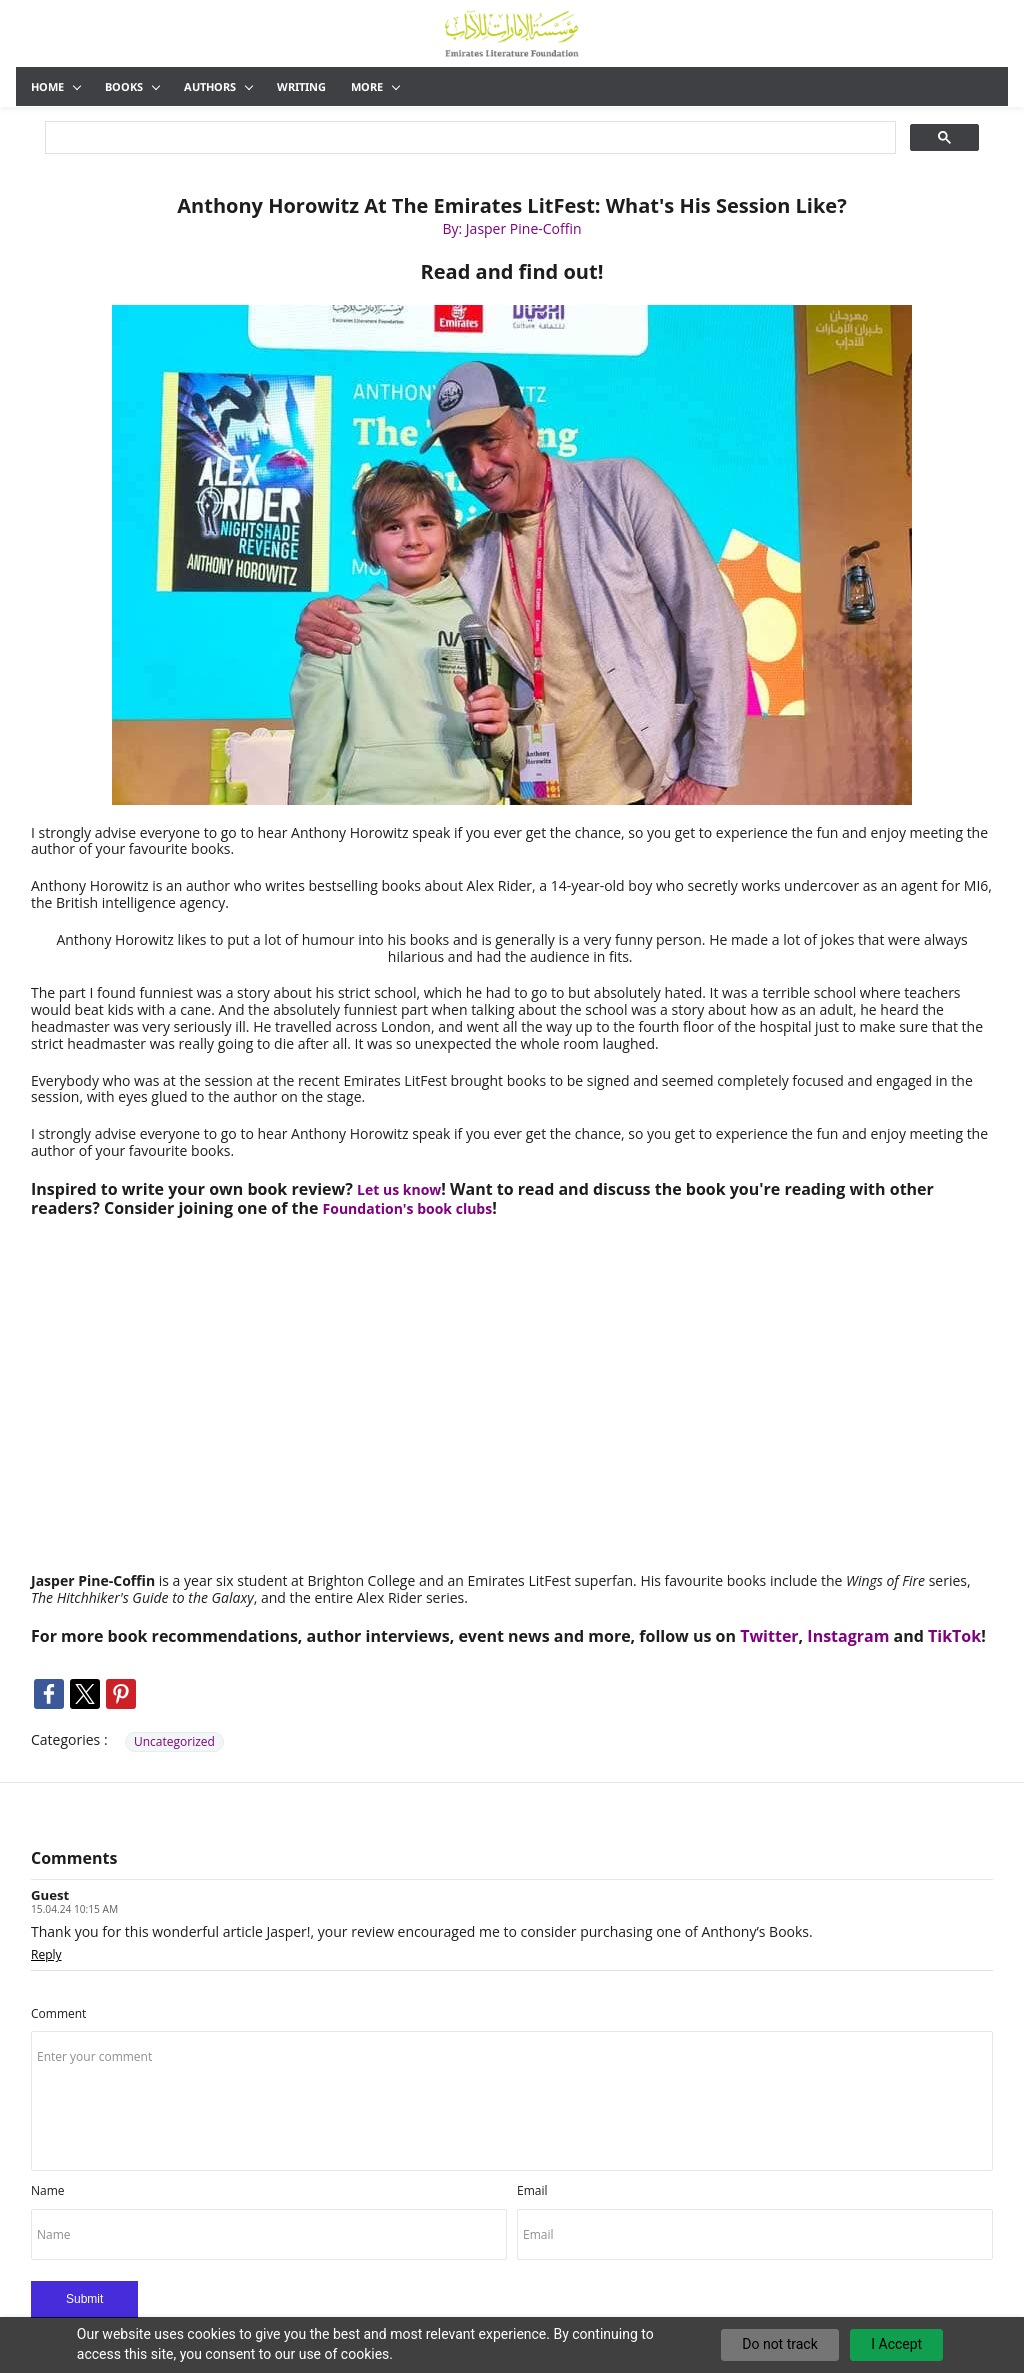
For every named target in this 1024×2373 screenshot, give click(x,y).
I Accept (896, 2344)
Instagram (848, 1636)
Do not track (780, 2344)
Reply (46, 1954)
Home (56, 86)
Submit (84, 2299)
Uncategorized (174, 1741)
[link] (512, 311)
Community (562, 86)
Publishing (384, 86)
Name (48, 2190)
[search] (468, 138)
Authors (218, 86)
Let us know (399, 1189)
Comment (58, 2013)
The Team (656, 86)
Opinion (468, 86)
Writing (301, 86)
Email (532, 2190)
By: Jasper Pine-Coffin (511, 228)
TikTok (954, 1636)
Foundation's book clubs (408, 1208)
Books (132, 86)
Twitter (769, 1636)
